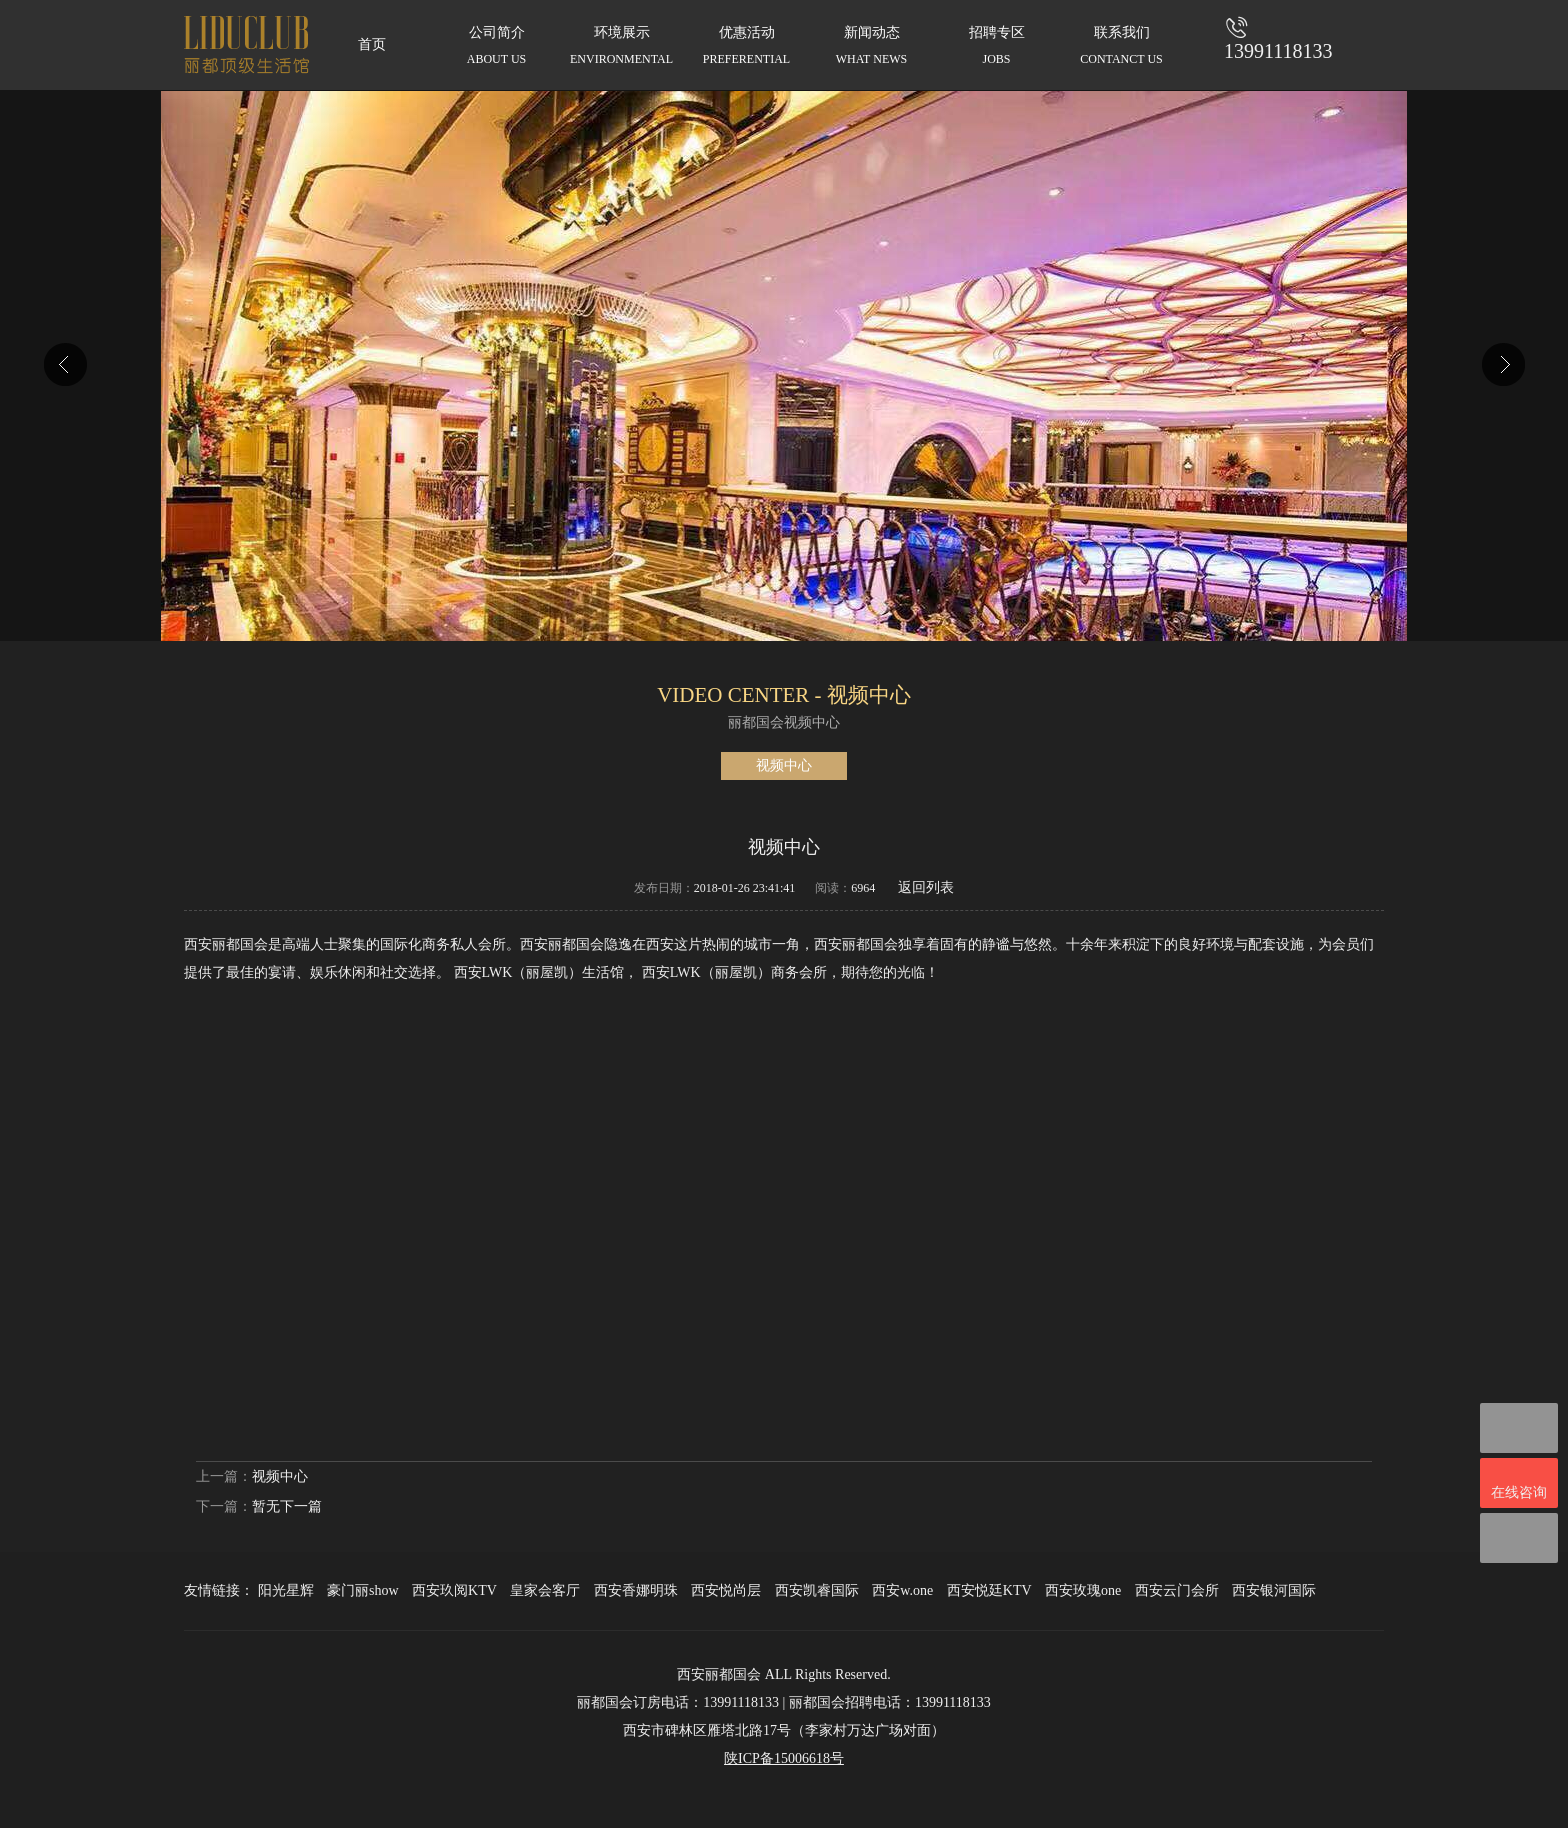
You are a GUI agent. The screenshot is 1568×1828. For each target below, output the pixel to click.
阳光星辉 (286, 1590)
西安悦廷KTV (989, 1590)
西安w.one (902, 1590)
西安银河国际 (1274, 1590)
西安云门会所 (1177, 1590)
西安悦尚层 (726, 1590)
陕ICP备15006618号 (784, 1758)
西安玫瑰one (1083, 1590)
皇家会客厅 (545, 1590)
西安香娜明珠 (636, 1590)
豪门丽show (363, 1590)
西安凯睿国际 (817, 1590)
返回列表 (926, 887)
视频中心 (784, 765)
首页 (372, 44)
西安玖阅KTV (454, 1590)
